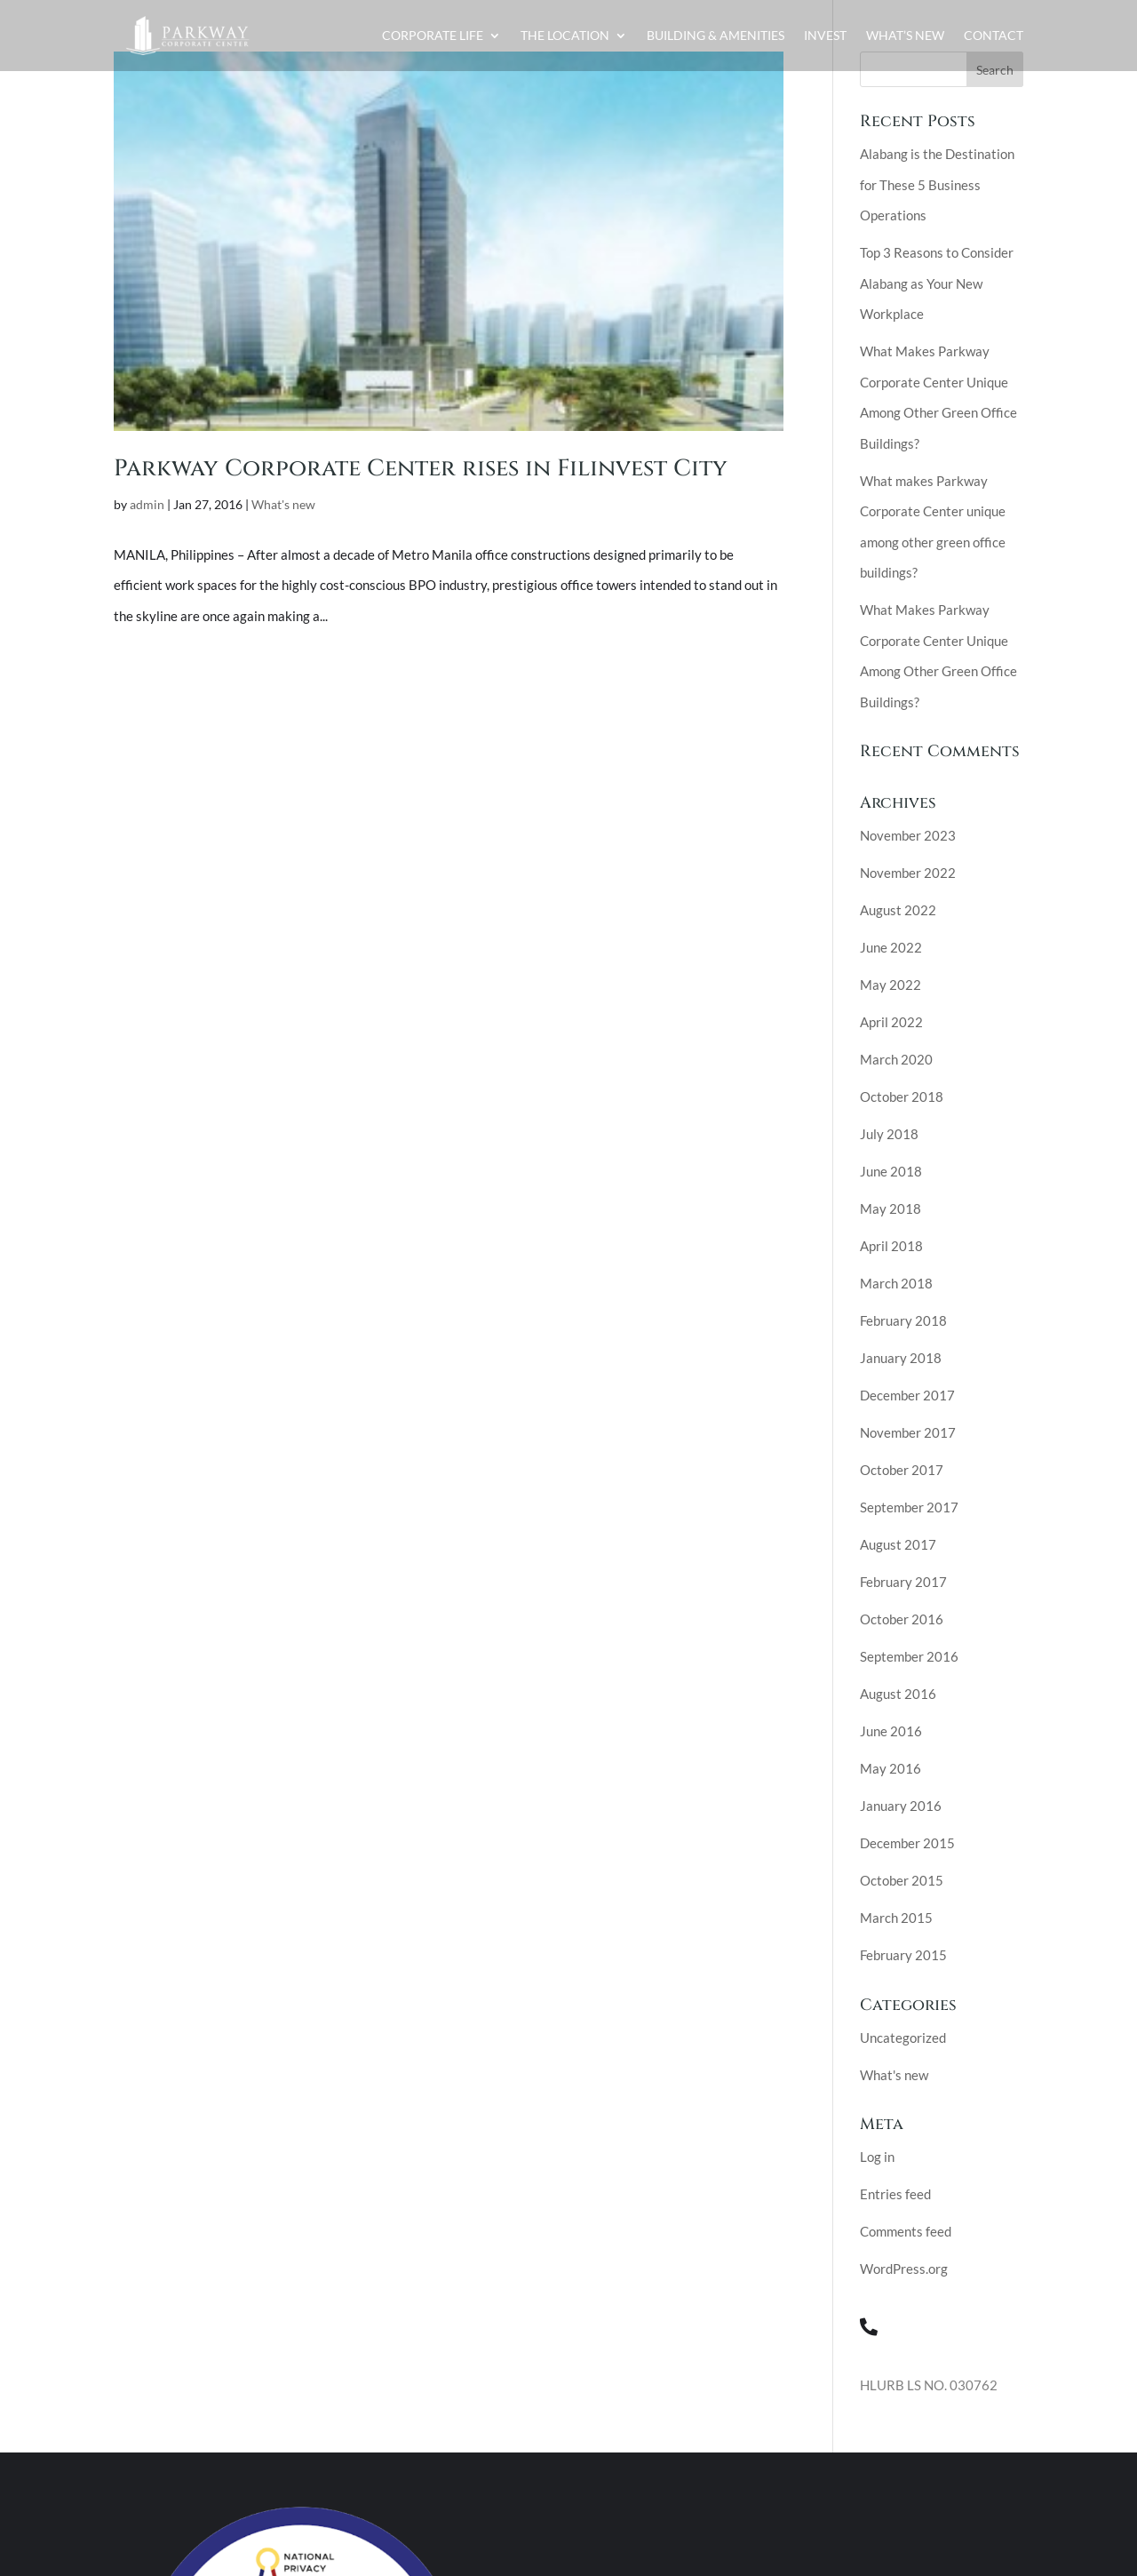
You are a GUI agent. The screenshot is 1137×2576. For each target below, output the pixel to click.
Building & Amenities (715, 35)
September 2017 (909, 1507)
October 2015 (901, 1880)
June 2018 (891, 1171)
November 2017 (908, 1432)
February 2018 (903, 1320)
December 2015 (907, 1843)
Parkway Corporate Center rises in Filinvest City (421, 468)
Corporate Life (432, 35)
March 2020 (896, 1059)
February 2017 (903, 1582)
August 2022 (898, 910)
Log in (877, 2157)
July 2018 (889, 1134)
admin (147, 504)
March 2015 (896, 1918)
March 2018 (896, 1283)
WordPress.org (904, 2269)
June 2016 (891, 1731)
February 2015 (903, 1955)
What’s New (905, 35)
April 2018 (891, 1246)
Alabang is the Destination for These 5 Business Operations (937, 184)
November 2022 (908, 873)
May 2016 (890, 1768)
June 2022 (891, 947)
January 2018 (901, 1358)
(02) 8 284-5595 (954, 2326)
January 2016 (901, 1806)
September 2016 (909, 1656)
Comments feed (905, 2231)
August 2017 (898, 1544)
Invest (825, 35)
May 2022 (890, 985)
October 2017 (901, 1470)
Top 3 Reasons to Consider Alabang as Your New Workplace (937, 283)
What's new (283, 504)
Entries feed (895, 2194)
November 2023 (908, 835)
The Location (565, 35)
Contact (993, 35)
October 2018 (901, 1097)
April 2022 (891, 1022)
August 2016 (898, 1694)
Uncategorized (903, 2038)
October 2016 (901, 1619)
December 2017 (907, 1395)
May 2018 (890, 1208)
